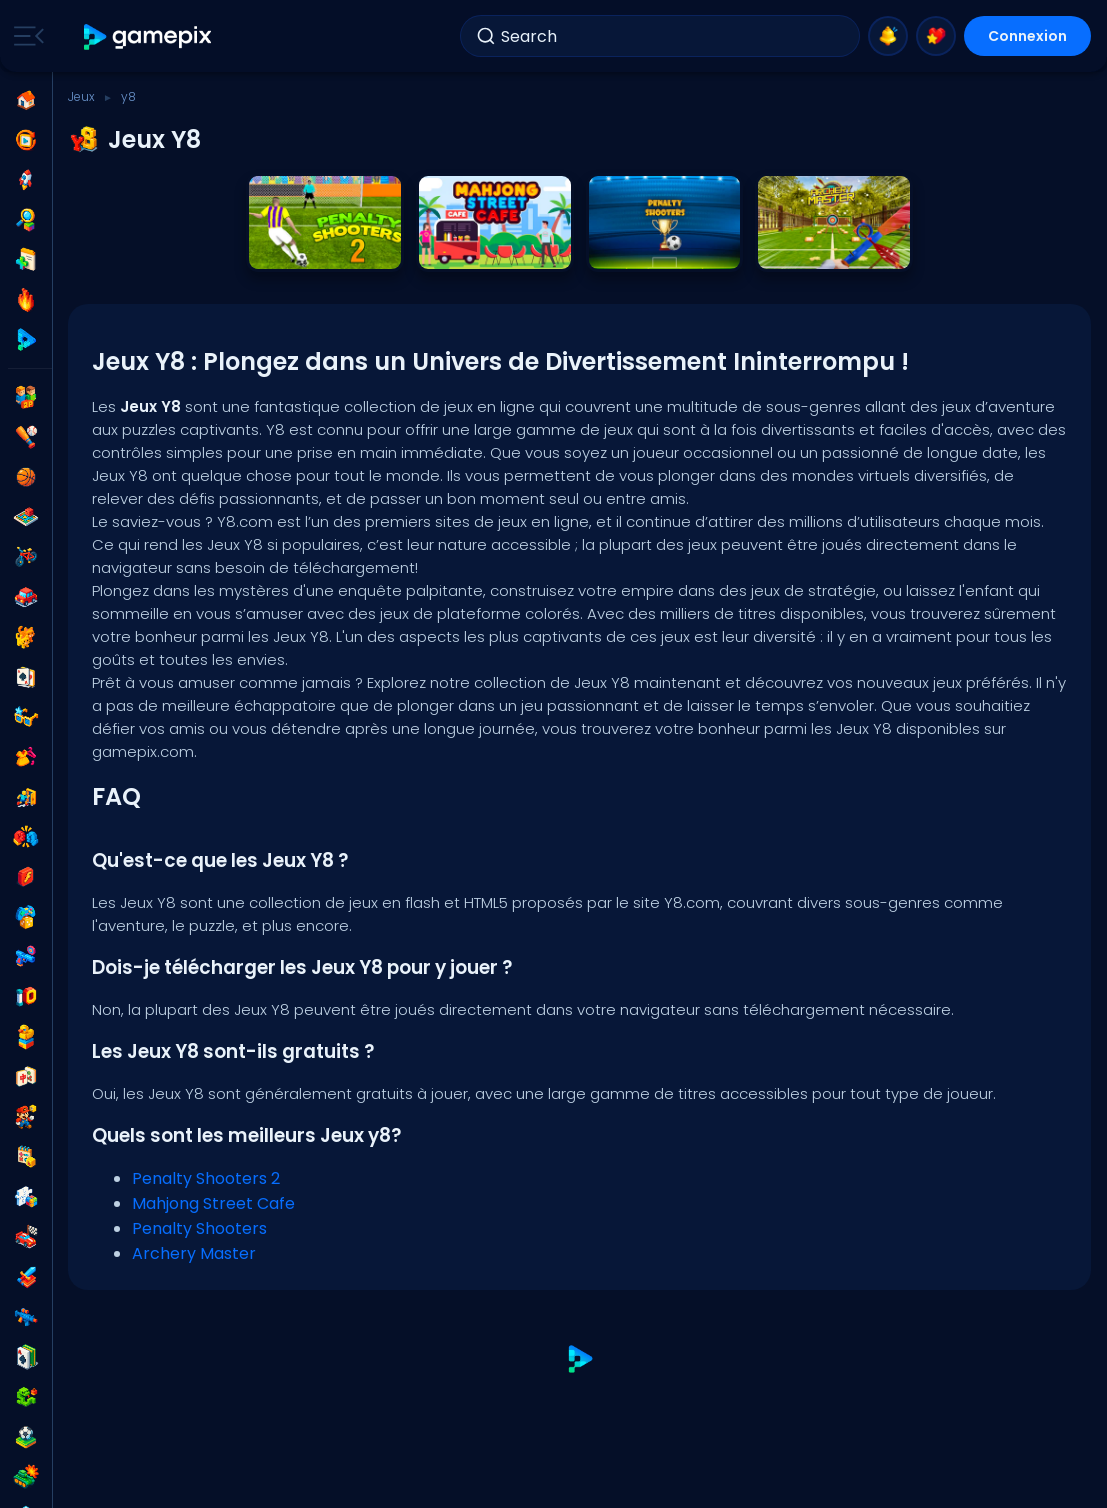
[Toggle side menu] (25, 36)
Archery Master (194, 1253)
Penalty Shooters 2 (206, 1178)
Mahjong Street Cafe (213, 1203)
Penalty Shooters (199, 1228)
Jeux (81, 96)
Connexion (1027, 36)
